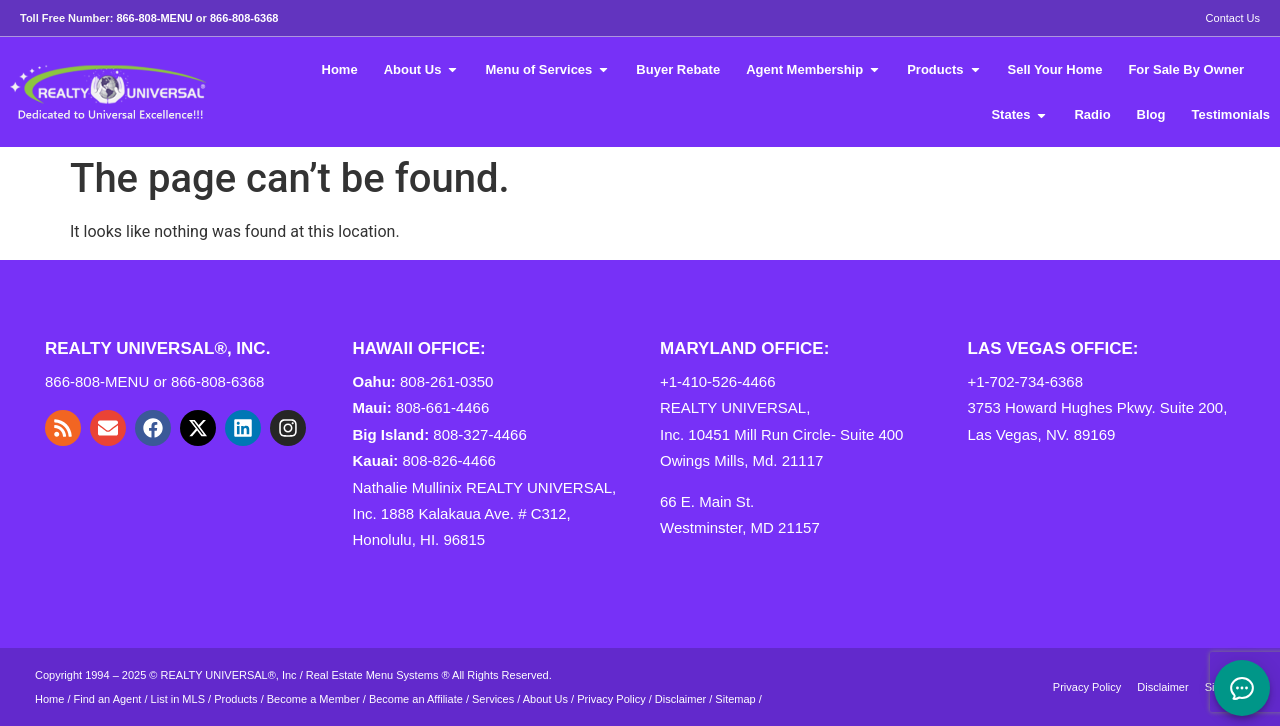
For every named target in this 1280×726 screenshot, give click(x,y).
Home (49, 699)
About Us (545, 699)
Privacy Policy (611, 699)
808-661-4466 (442, 407)
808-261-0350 (446, 381)
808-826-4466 (449, 460)
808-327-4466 (479, 434)
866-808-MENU (154, 18)
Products (235, 699)
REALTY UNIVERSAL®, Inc (229, 675)
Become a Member (313, 699)
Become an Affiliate (417, 699)
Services (493, 699)
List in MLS (178, 699)
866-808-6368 (244, 18)
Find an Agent (108, 699)
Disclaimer (680, 699)
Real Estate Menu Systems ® (378, 675)
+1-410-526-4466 (718, 381)
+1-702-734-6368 (1026, 381)
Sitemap (735, 699)
